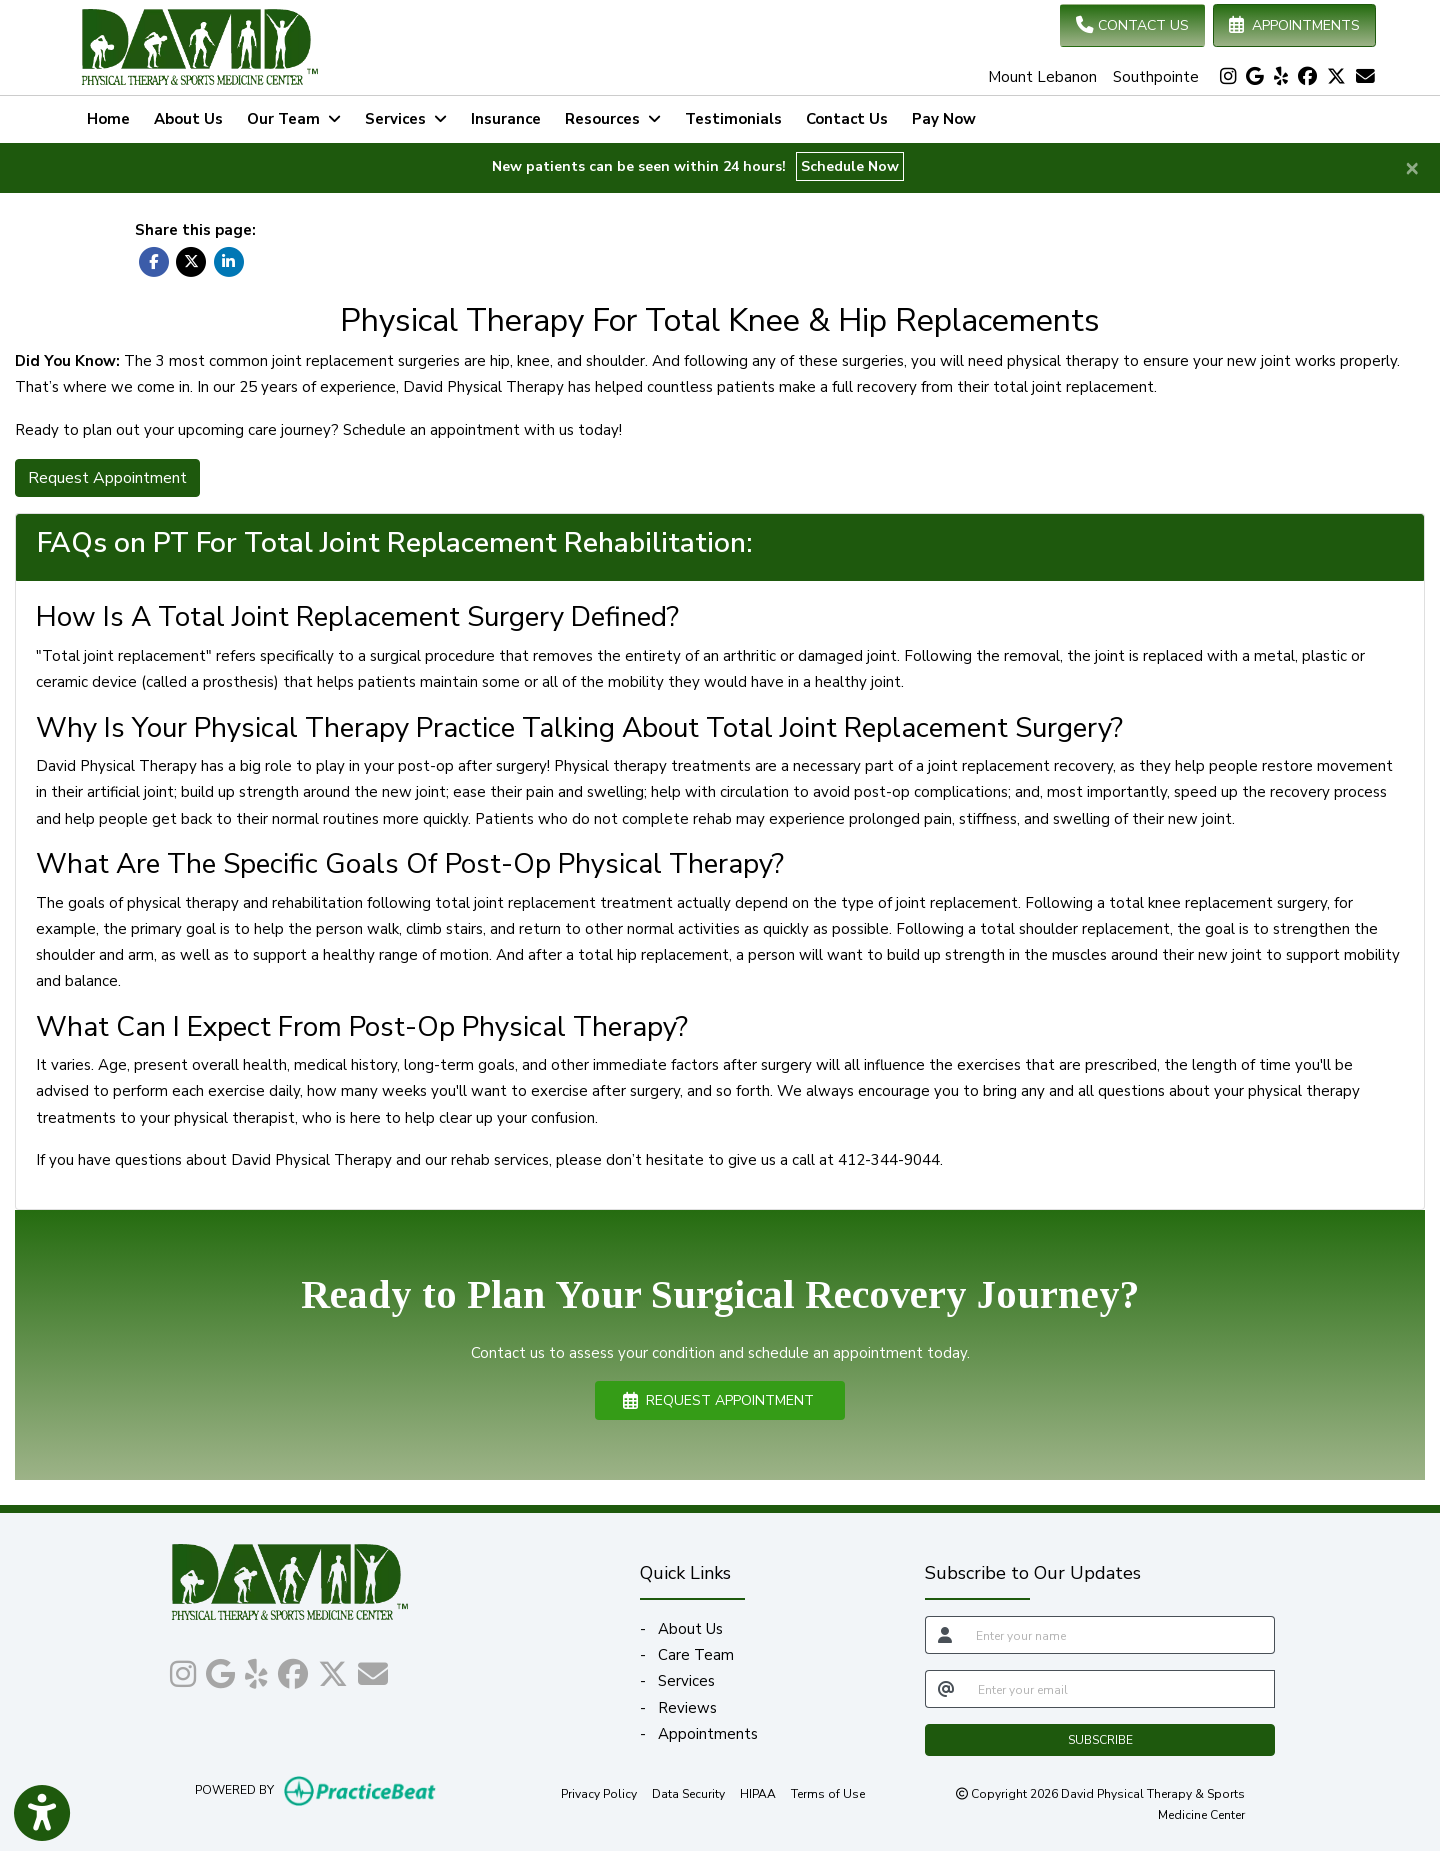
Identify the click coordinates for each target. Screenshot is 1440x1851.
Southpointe (1156, 77)
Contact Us (847, 119)
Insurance (506, 119)
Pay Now (950, 117)
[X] (1336, 77)
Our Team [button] (294, 119)
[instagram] (1228, 77)
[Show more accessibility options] (42, 1813)
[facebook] (1307, 77)
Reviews (687, 1708)
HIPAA (758, 1793)
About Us (188, 119)
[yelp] (1281, 77)
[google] (1255, 77)
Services (686, 1681)
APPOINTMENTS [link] (1294, 25)
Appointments (708, 1734)
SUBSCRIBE (1100, 1740)
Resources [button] (613, 119)
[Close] (1412, 167)
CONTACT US (1132, 25)
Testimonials (733, 119)
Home (108, 119)
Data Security (688, 1793)
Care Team (696, 1655)
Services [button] (406, 119)
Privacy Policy (599, 1793)
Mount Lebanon (1042, 77)
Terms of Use (828, 1793)
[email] (1120, 1689)
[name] (1119, 1635)
